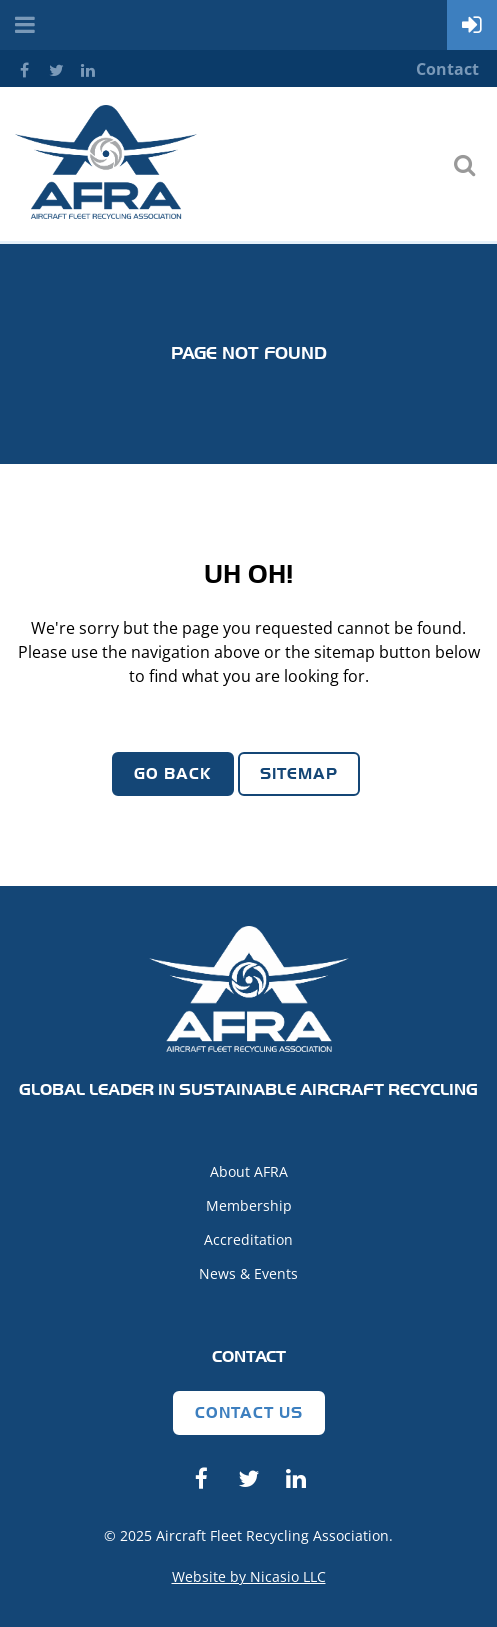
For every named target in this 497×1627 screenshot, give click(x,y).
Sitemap (299, 773)
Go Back (173, 773)
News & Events (248, 1273)
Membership (249, 1205)
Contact (447, 69)
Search (464, 165)
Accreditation (248, 1239)
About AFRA (249, 1171)
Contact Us (249, 1412)
